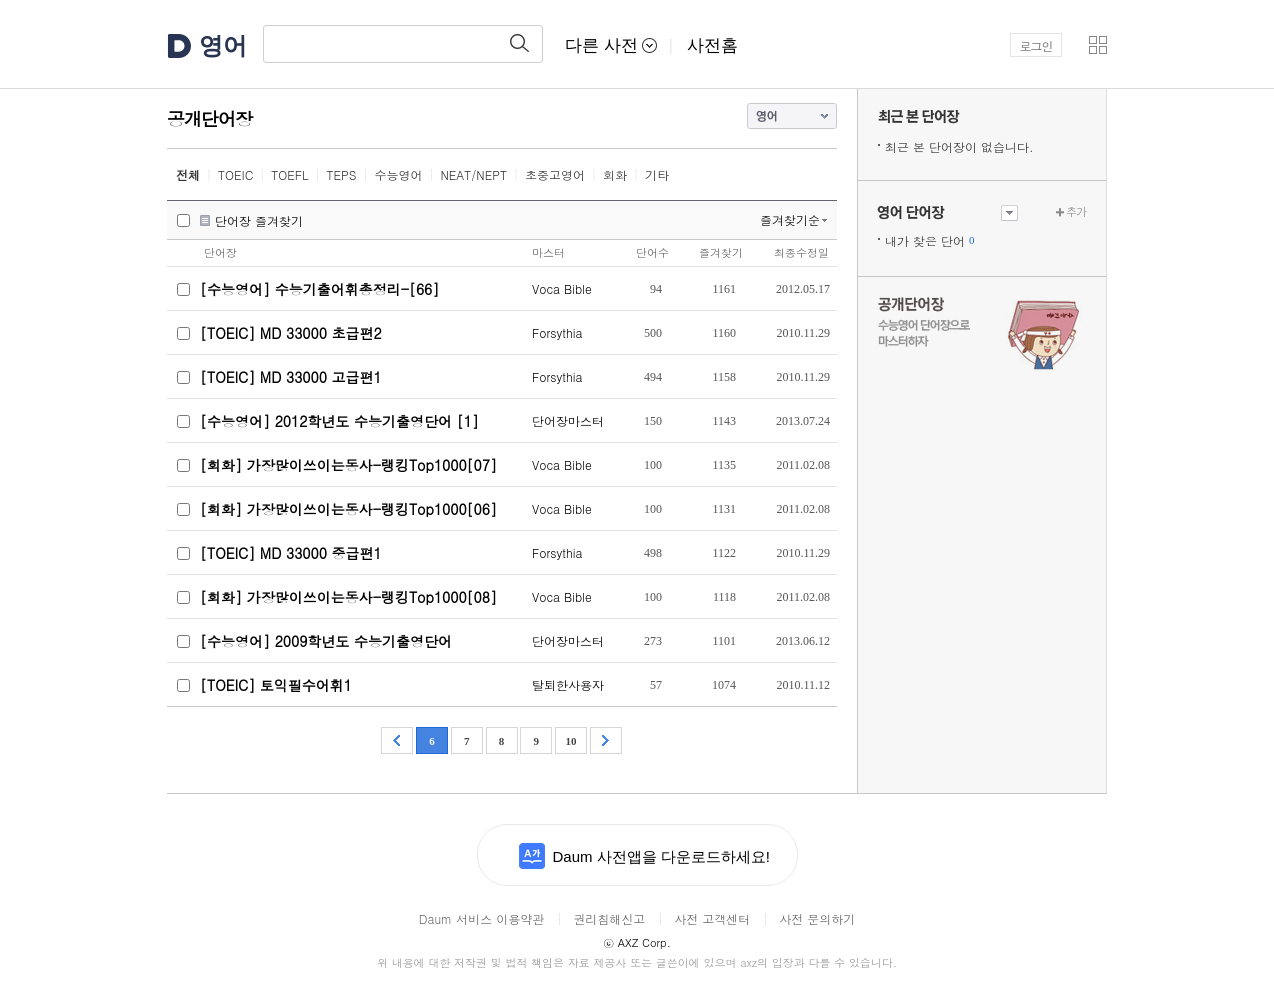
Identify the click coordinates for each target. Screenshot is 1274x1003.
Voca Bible (562, 288)
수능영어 (398, 174)
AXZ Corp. (637, 942)
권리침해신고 (609, 918)
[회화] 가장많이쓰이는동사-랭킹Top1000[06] (348, 509)
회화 (615, 174)
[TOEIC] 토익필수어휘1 (276, 685)
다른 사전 (611, 45)
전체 (188, 174)
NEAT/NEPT (473, 174)
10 (571, 741)
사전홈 (712, 45)
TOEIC (235, 174)
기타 (657, 174)
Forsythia (557, 332)
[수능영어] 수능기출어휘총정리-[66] (319, 289)
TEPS (342, 174)
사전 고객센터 (712, 918)
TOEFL (289, 174)
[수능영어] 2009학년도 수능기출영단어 (326, 641)
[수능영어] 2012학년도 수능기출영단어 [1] (339, 421)
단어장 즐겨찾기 (259, 221)
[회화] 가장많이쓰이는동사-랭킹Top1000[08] (348, 597)
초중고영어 (555, 174)
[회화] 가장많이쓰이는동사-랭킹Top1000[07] (348, 465)
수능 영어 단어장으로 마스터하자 (982, 332)
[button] (1098, 45)
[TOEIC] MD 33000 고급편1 (291, 377)
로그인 (1036, 45)
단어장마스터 (568, 420)
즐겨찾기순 (790, 219)
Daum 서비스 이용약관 (481, 918)
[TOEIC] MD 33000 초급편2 (291, 333)
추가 (1076, 211)
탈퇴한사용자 (568, 684)
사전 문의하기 (817, 918)
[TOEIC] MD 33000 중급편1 (291, 553)
